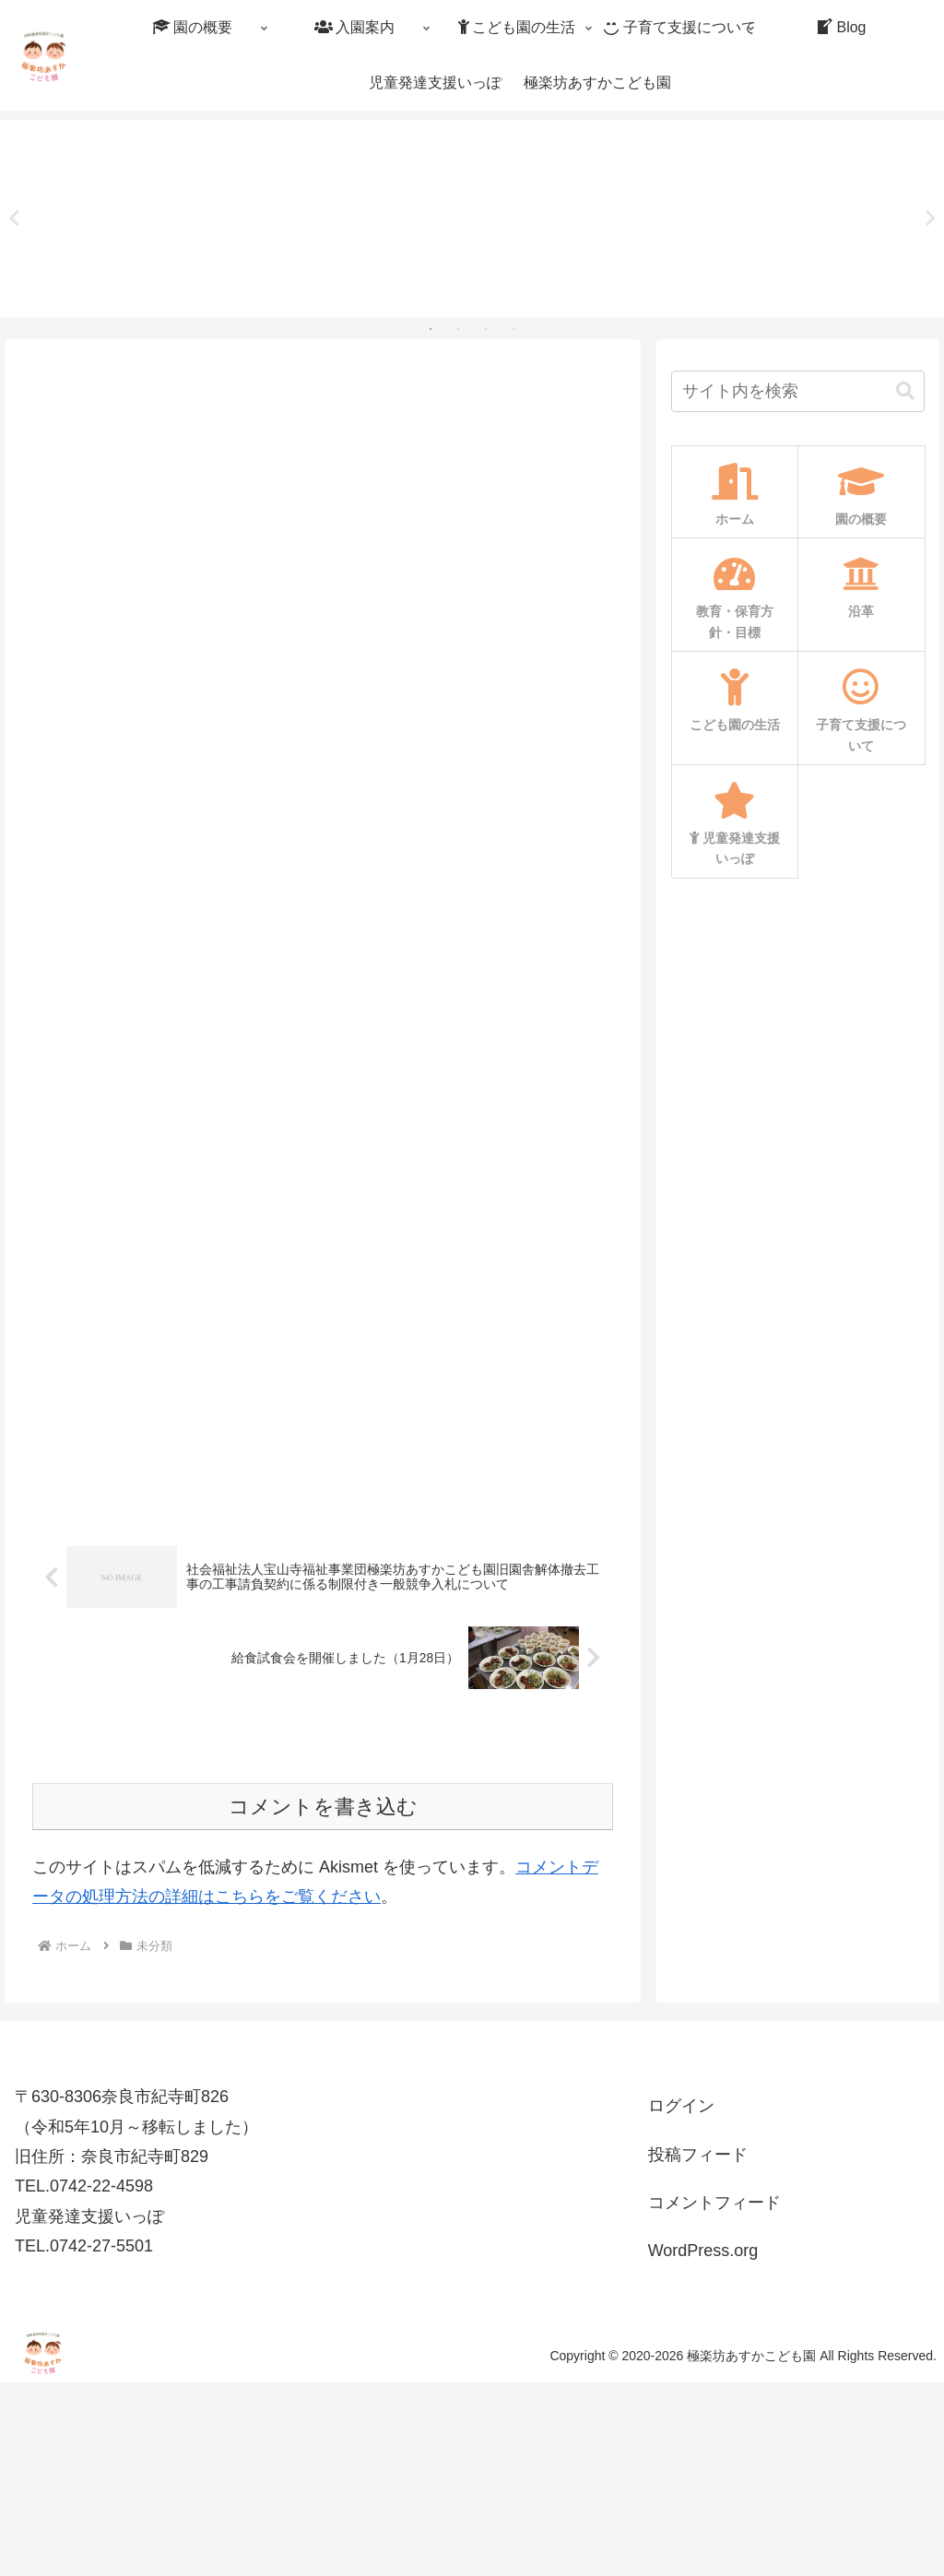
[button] (905, 391)
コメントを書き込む (323, 2000)
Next (930, 218)
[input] (797, 391)
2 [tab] (458, 329)
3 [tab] (486, 329)
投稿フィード (698, 2348)
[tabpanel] (114, 215)
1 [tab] (430, 329)
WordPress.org (703, 2445)
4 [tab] (513, 329)
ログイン (681, 2299)
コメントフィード (714, 2396)
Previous (14, 218)
